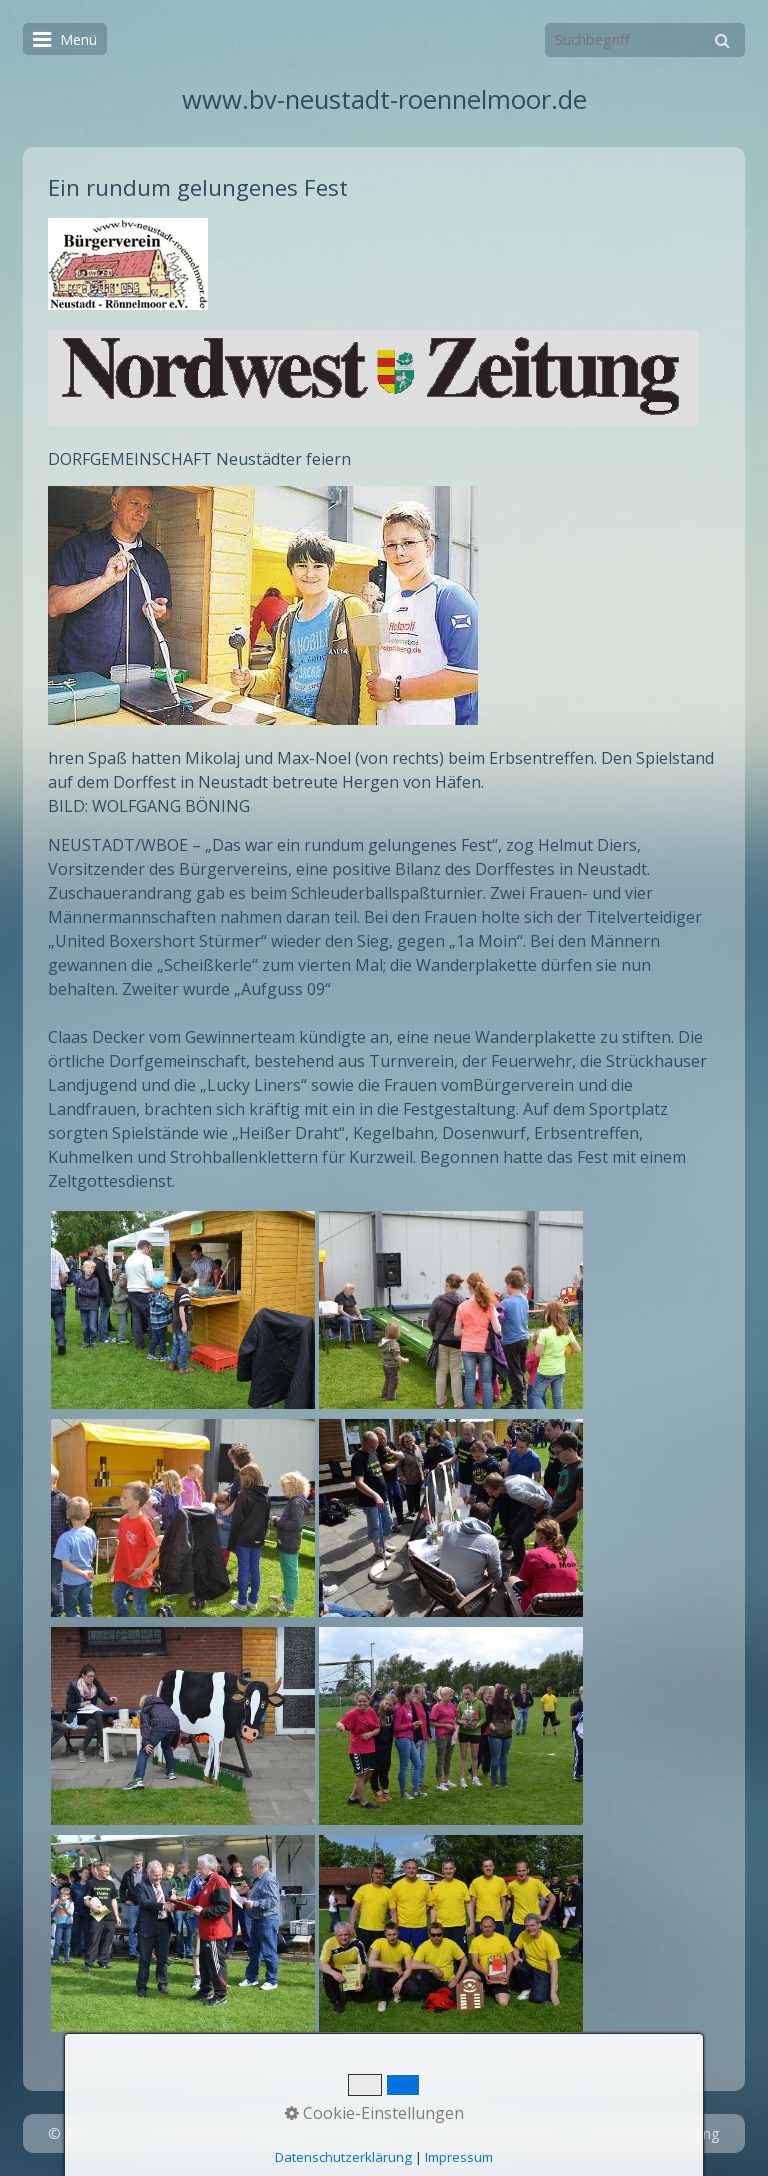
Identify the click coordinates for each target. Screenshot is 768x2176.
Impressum (524, 2133)
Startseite (373, 2133)
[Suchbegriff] (645, 40)
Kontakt (446, 2133)
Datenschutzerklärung (647, 2133)
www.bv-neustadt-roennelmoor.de (384, 99)
